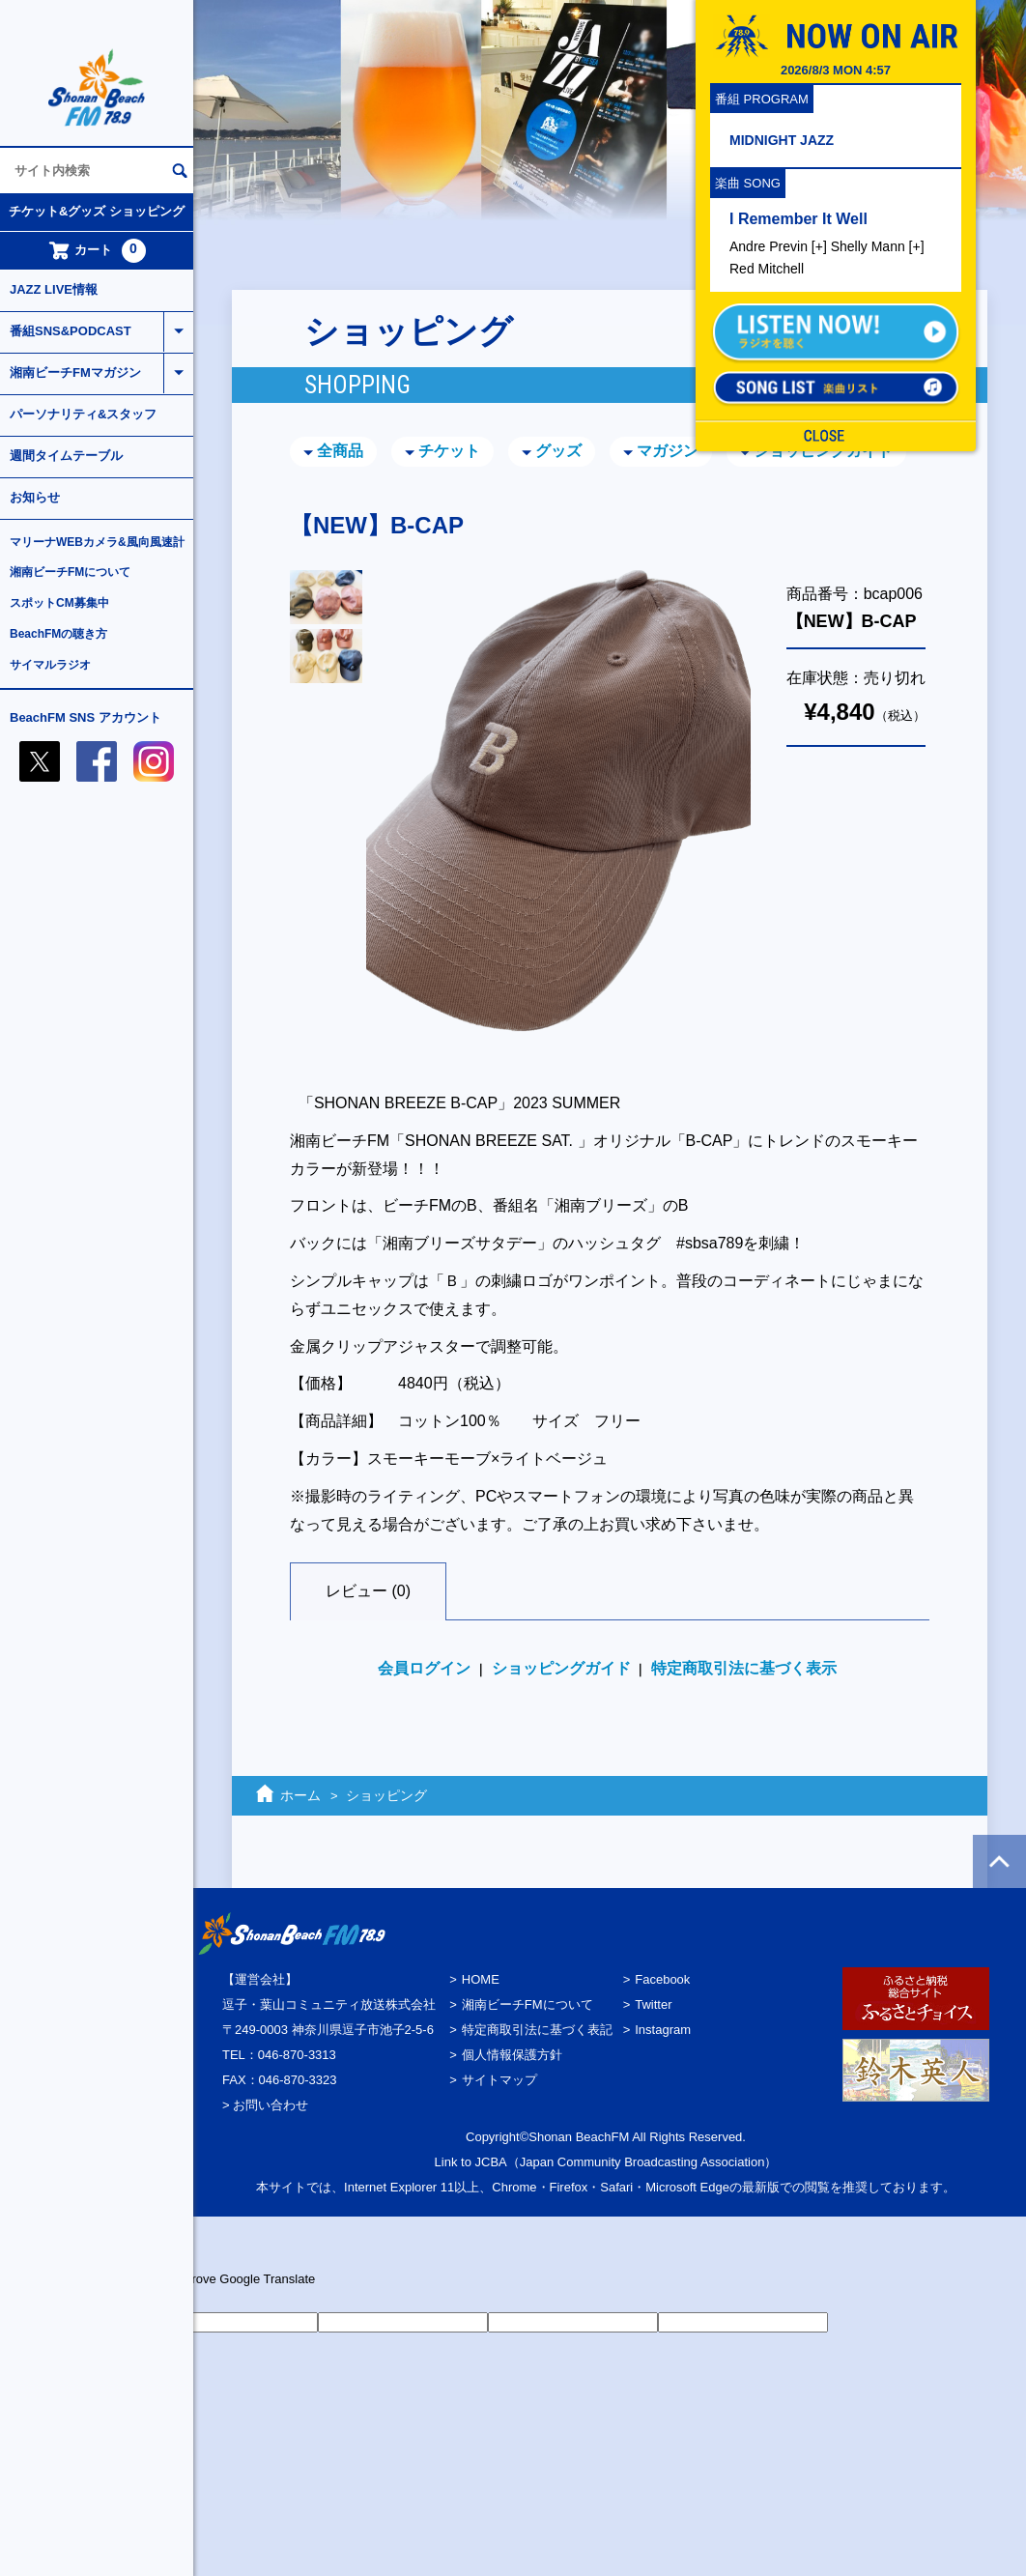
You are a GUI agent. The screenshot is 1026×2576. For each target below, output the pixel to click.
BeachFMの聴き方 (58, 634)
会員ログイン (424, 1668)
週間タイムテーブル (66, 455)
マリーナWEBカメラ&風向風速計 (97, 542)
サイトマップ (499, 2080)
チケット (449, 451)
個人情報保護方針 (512, 2054)
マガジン (667, 451)
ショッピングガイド (823, 451)
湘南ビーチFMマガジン (75, 372)
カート (97, 251)
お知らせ (35, 497)
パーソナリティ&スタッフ (83, 414)
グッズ (558, 451)
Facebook (662, 1979)
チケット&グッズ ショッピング (97, 211)
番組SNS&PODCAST (70, 331)
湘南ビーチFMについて (70, 572)
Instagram (663, 2029)
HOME (480, 1979)
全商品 (340, 451)
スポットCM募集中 (59, 603)
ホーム (300, 1795)
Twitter (653, 2004)
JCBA (491, 2162)
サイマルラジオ (50, 665)
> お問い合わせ (265, 2105)
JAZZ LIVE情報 (54, 289)
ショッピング (386, 1795)
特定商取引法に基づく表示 (744, 1668)
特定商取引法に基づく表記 (537, 2029)
